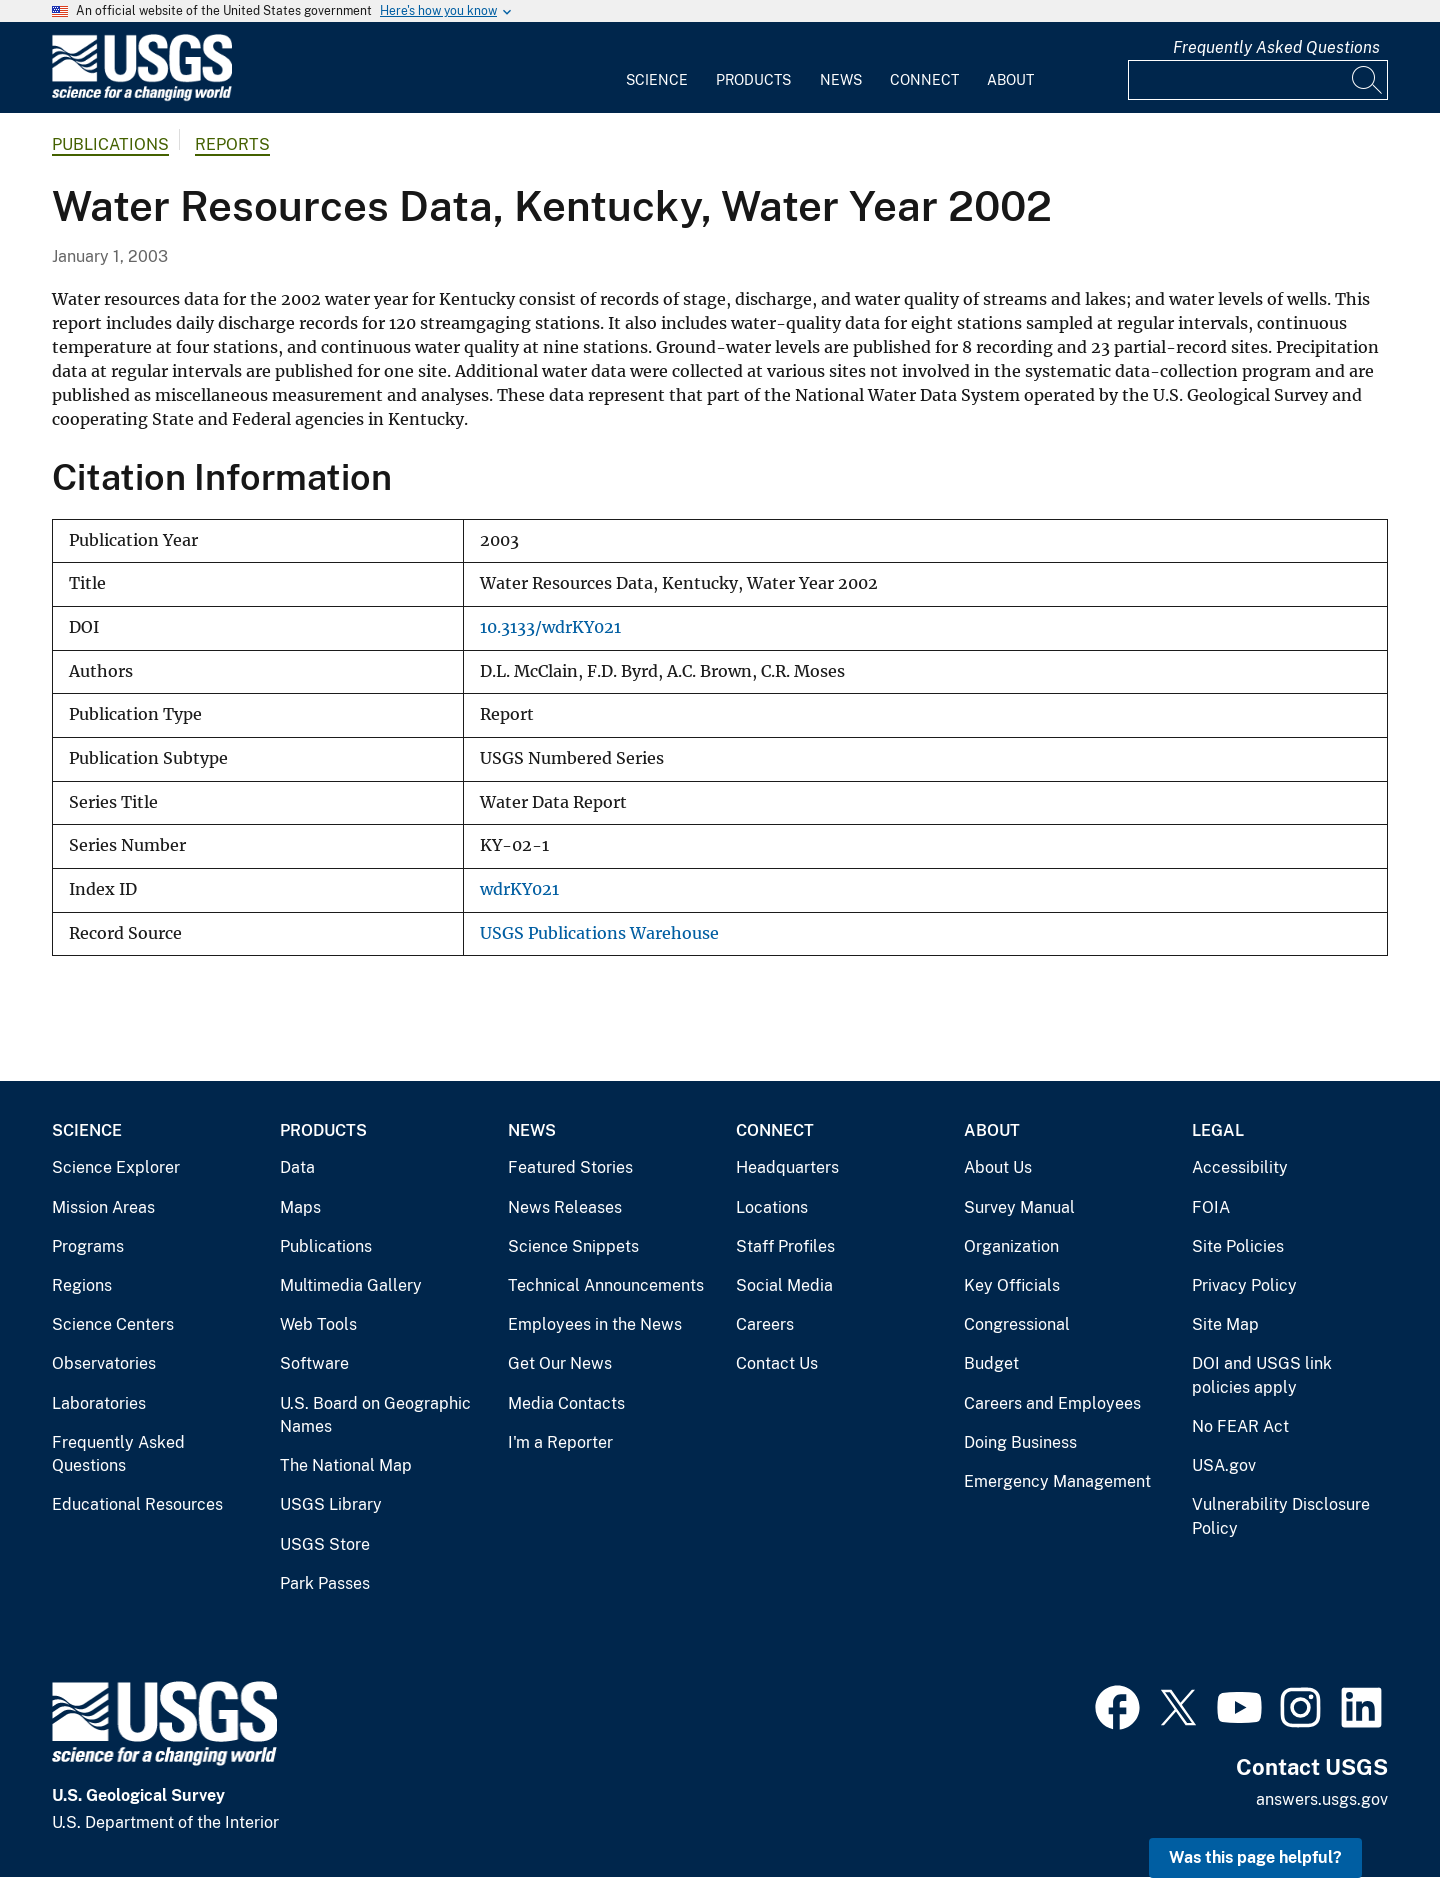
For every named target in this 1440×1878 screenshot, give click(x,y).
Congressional (1017, 1324)
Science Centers (113, 1324)
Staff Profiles (785, 1246)
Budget (991, 1363)
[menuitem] (657, 68)
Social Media (784, 1285)
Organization (1011, 1246)
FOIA (1211, 1207)
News (841, 80)
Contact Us (777, 1363)
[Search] (1368, 80)
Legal (1218, 1130)
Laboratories (99, 1403)
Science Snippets (573, 1246)
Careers (765, 1324)
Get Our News (560, 1363)
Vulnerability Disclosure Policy (1281, 1516)
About (1010, 80)
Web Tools (318, 1324)
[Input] (1258, 80)
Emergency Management (1057, 1481)
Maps (300, 1207)
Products (753, 80)
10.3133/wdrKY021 (550, 627)
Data (297, 1167)
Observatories (104, 1363)
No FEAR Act (1240, 1426)
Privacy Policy (1244, 1285)
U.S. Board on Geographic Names (375, 1415)
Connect (924, 80)
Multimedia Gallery (351, 1285)
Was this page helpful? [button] (1255, 1857)
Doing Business (1020, 1442)
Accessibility (1240, 1167)
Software (314, 1363)
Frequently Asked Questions (1276, 47)
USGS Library (331, 1504)
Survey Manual (1019, 1207)
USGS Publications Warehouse (599, 933)
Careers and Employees (1052, 1403)
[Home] (142, 96)
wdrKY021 (519, 889)
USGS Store (325, 1544)
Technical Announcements (606, 1285)
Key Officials (1012, 1285)
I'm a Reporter (560, 1442)
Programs (88, 1246)
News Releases (565, 1207)
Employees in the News (595, 1324)
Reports (232, 144)
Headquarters (787, 1167)
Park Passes (325, 1583)
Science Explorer (116, 1167)
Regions (82, 1285)
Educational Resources (137, 1504)
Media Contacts (566, 1403)
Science (657, 80)
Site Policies (1238, 1246)
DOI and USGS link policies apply (1262, 1375)
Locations (772, 1207)
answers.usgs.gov (1322, 1799)
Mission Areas (103, 1207)
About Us (998, 1167)
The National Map (346, 1465)
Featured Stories (570, 1167)
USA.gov (1224, 1465)
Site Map (1225, 1324)
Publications (110, 144)
